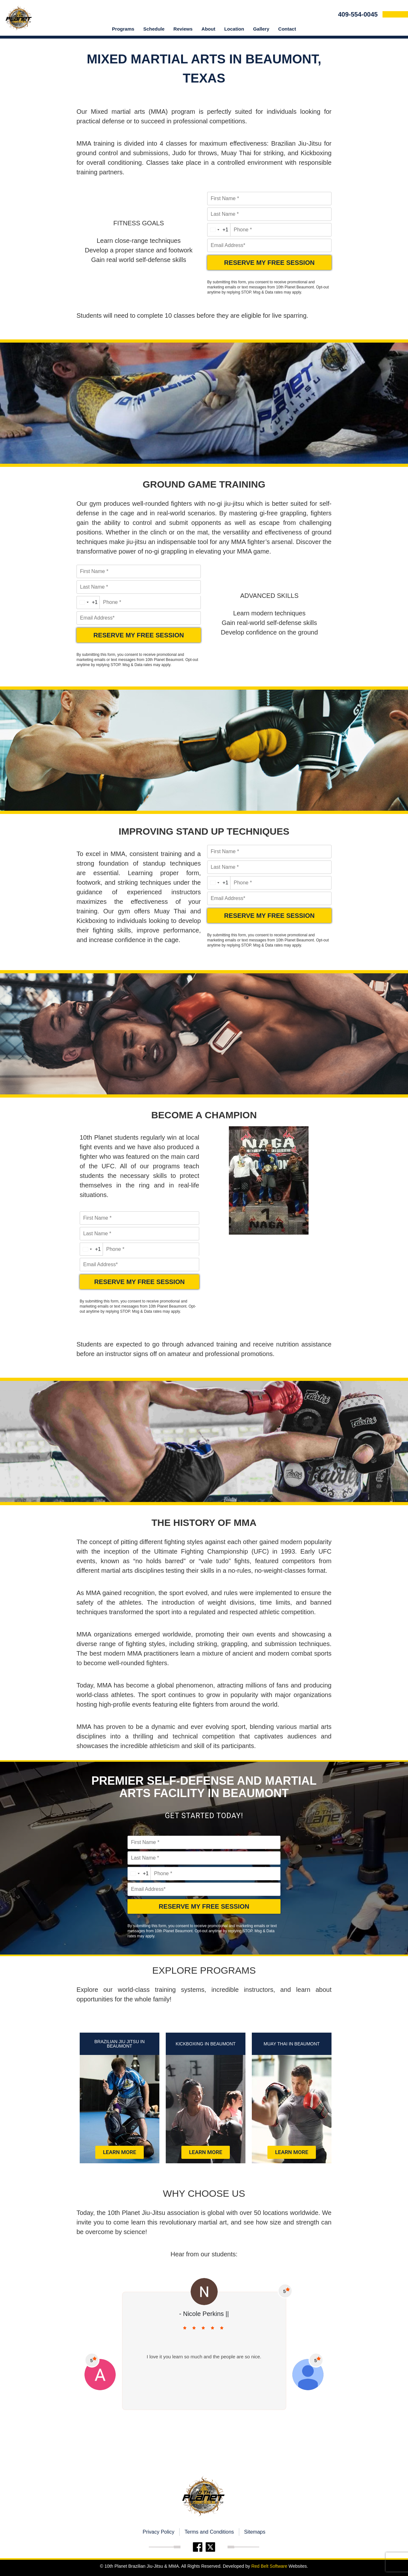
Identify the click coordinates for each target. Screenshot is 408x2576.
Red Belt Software (269, 2566)
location (234, 29)
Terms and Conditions (209, 2532)
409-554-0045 (358, 14)
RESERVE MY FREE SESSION (269, 262)
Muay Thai (236, 152)
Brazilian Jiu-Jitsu (296, 143)
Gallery (261, 29)
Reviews (183, 29)
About (208, 29)
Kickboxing (316, 152)
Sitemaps (255, 2532)
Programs (123, 29)
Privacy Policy (158, 2532)
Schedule (153, 29)
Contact (287, 29)
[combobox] (219, 230)
